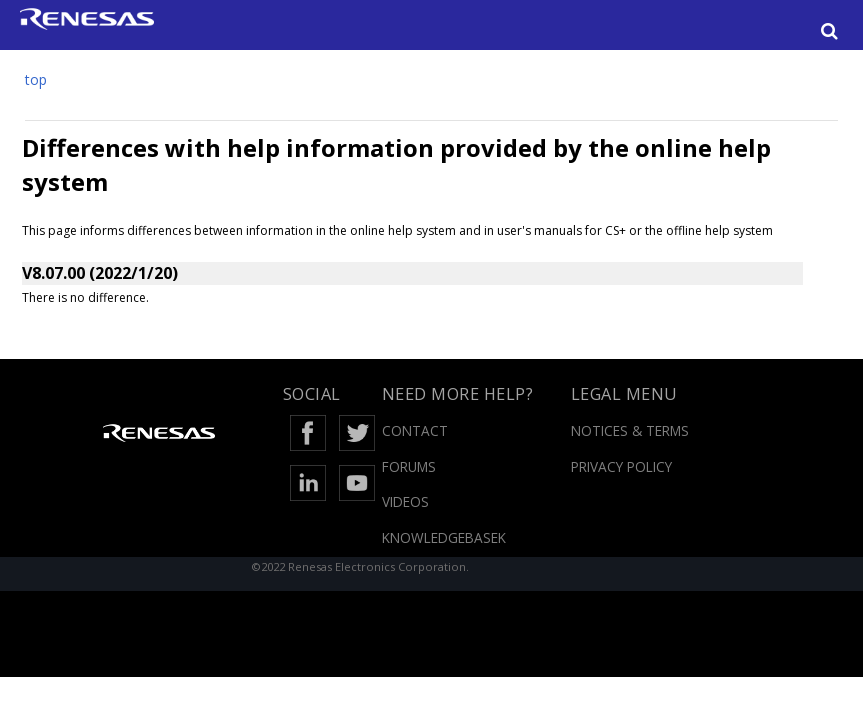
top (36, 79)
